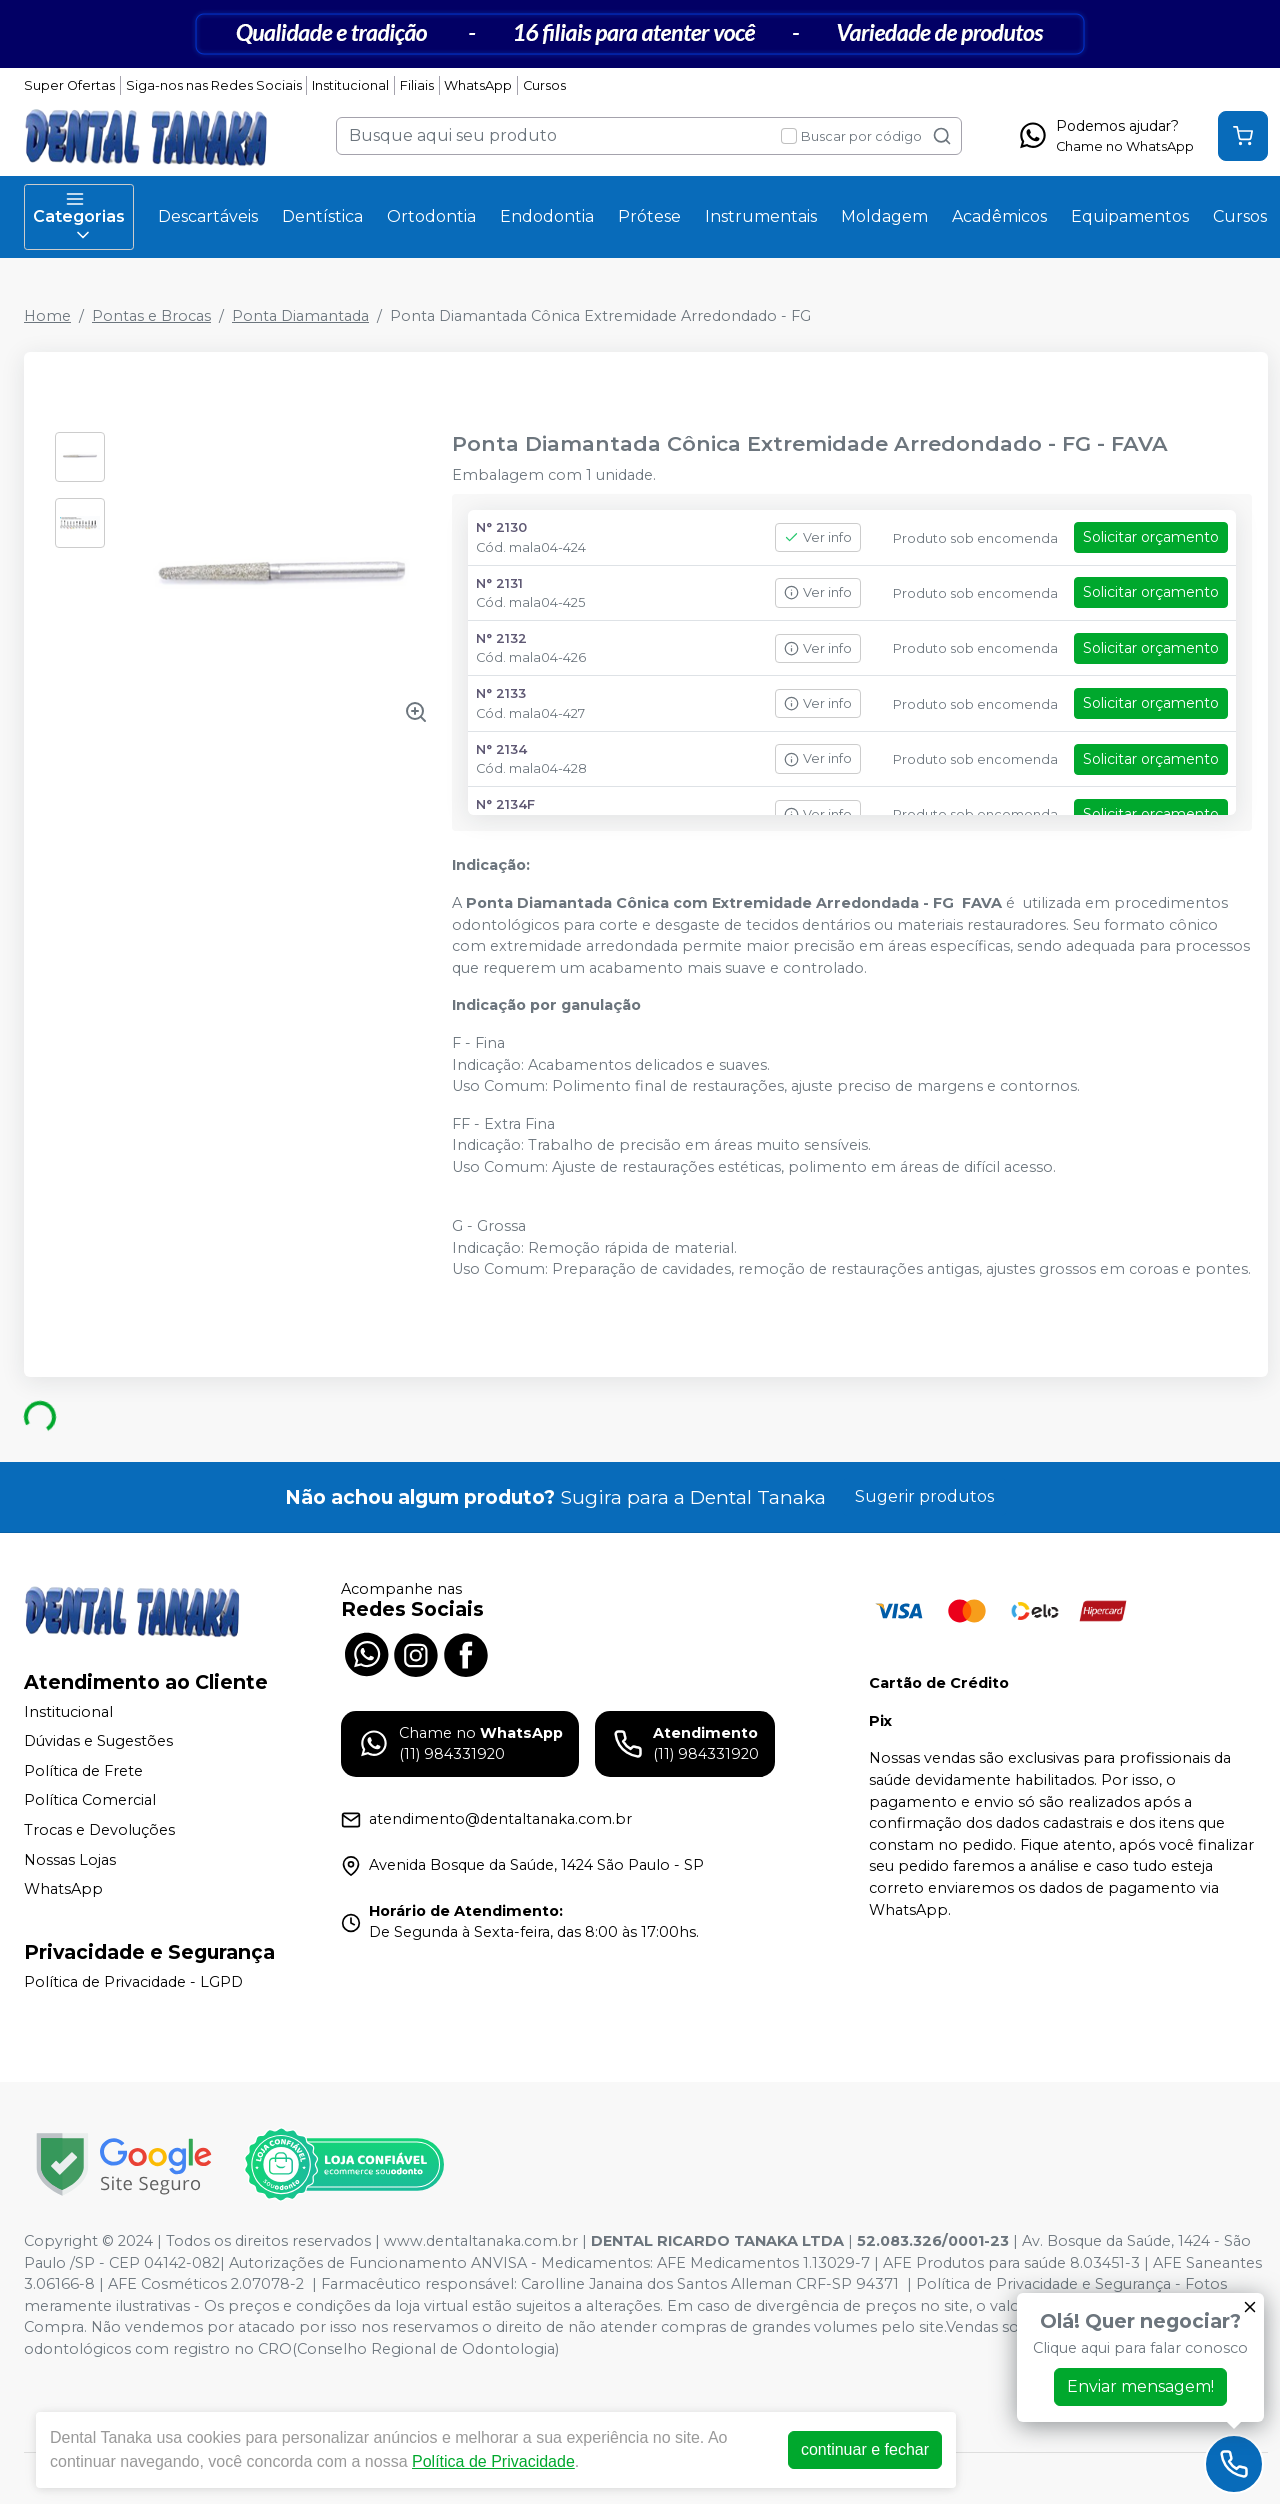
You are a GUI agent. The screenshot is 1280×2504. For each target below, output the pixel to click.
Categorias (79, 217)
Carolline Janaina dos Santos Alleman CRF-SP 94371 (710, 2284)
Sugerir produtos (924, 1496)
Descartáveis (208, 216)
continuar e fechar (865, 2449)
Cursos (544, 85)
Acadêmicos (999, 216)
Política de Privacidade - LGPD (133, 1982)
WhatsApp (478, 85)
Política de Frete (83, 1771)
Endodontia (547, 216)
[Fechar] (1250, 2307)
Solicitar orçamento (1151, 537)
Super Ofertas (69, 85)
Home (47, 316)
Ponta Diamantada (300, 316)
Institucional (350, 85)
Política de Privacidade (493, 2461)
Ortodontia (431, 216)
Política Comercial (90, 1801)
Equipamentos (1130, 216)
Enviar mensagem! (1140, 2386)
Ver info (818, 537)
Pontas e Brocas (151, 316)
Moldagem (884, 216)
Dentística (322, 216)
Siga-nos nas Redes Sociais (214, 85)
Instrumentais (761, 216)
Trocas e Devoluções (99, 1830)
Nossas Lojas (70, 1860)
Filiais (417, 85)
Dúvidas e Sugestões (98, 1741)
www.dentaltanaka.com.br (481, 2241)
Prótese (649, 216)
